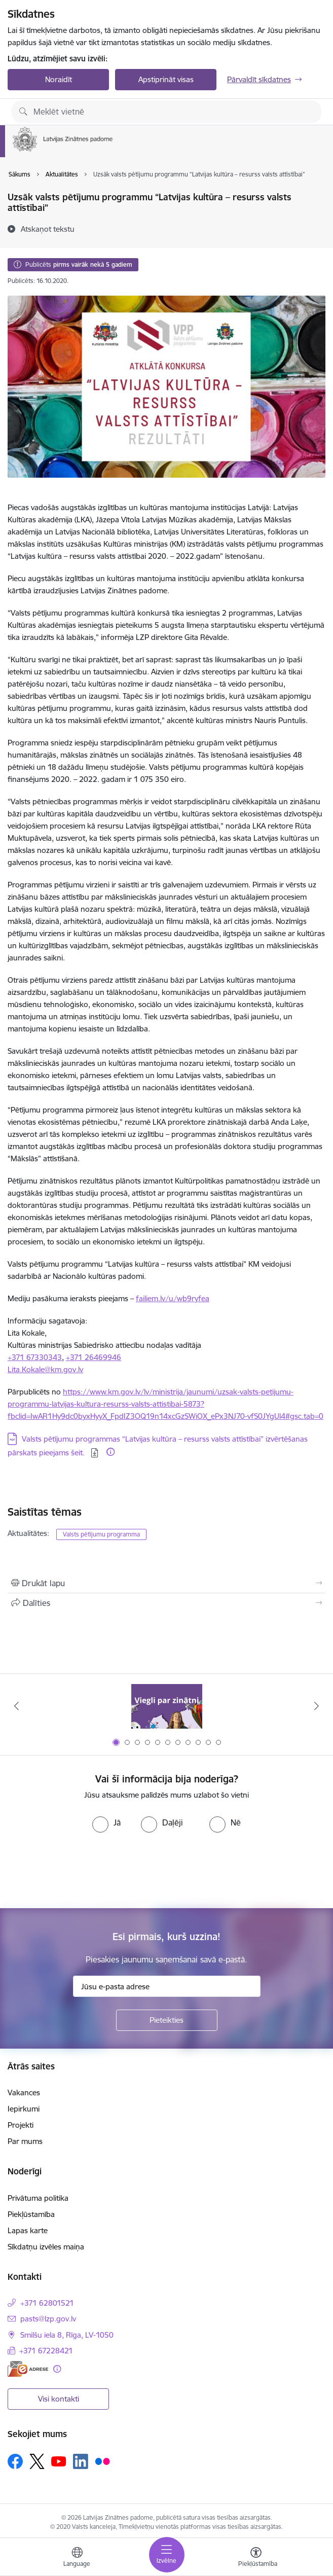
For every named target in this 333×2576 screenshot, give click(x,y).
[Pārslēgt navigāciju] (166, 2554)
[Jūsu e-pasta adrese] (167, 1986)
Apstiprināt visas (166, 79)
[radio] (106, 1822)
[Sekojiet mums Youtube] (58, 2461)
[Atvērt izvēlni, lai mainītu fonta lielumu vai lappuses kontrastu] (256, 2558)
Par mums (25, 2141)
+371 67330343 (35, 1357)
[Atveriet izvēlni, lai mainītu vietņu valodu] (77, 2558)
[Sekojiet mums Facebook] (15, 2461)
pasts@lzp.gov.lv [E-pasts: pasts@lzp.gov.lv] (48, 2318)
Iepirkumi (24, 2109)
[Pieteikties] (166, 2020)
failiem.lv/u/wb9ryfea (172, 1298)
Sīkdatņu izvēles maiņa (46, 2246)
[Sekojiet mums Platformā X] (37, 2461)
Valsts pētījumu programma (101, 1534)
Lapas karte (28, 2230)
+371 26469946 (93, 1357)
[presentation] (85, 1870)
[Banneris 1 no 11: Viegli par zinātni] (166, 1706)
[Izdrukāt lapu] (166, 1583)
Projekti (20, 2125)
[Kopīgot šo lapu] (166, 1603)
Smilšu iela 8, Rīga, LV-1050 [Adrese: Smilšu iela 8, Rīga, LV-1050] (67, 2335)
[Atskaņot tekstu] (48, 229)
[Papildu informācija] (110, 1452)
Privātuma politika (38, 2198)
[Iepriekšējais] (16, 1706)
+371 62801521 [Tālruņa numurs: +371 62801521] (47, 2303)
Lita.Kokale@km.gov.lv (45, 1369)
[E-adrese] (28, 2368)
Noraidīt (58, 79)
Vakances (24, 2092)
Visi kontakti (58, 2399)
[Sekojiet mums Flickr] (102, 2461)
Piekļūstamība (31, 2214)
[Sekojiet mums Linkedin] (80, 2461)
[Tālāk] (316, 1706)
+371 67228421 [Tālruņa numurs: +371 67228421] (46, 2350)
